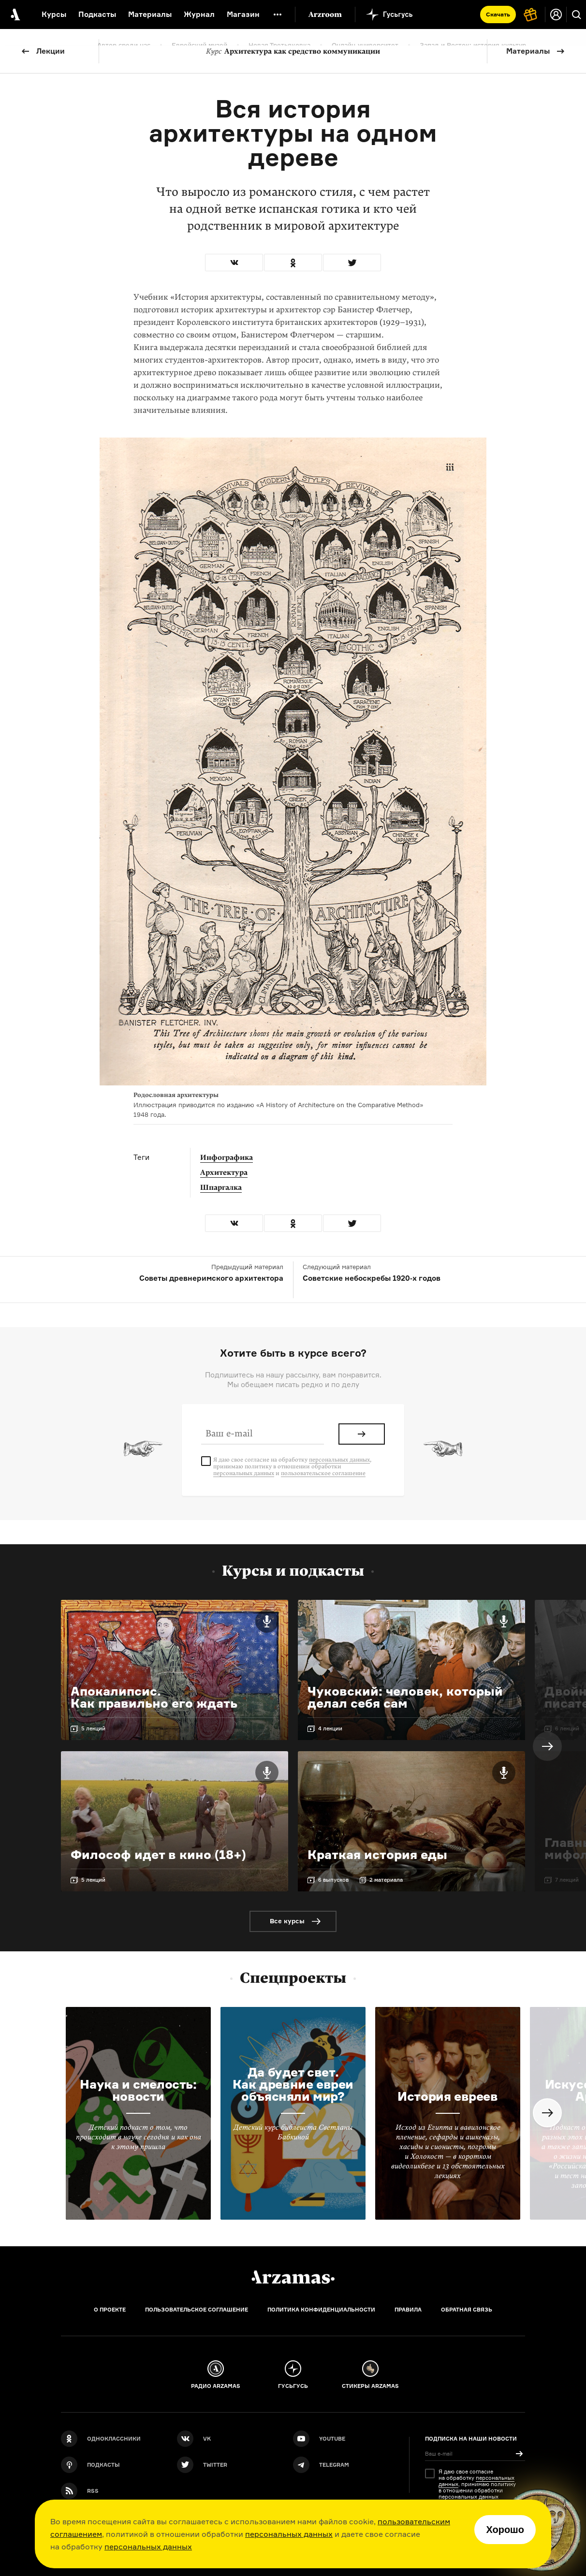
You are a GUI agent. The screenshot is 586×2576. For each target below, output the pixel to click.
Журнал (199, 14)
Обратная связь (466, 2309)
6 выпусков (333, 1879)
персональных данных (289, 2534)
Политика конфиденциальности (321, 2309)
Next (547, 1746)
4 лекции (330, 1728)
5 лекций (93, 1728)
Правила (408, 2309)
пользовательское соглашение (323, 1473)
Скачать (498, 14)
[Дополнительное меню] (277, 14)
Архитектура (224, 1172)
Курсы (54, 14)
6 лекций (567, 1728)
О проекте (110, 2309)
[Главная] (293, 2277)
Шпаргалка (221, 1187)
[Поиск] (576, 14)
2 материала (386, 1879)
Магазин (243, 14)
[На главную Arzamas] (14, 14)
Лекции (50, 51)
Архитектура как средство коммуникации (293, 51)
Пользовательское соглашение (196, 2309)
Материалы (528, 51)
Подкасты (97, 14)
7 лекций (567, 1879)
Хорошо (505, 2529)
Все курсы (287, 1921)
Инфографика (226, 1157)
